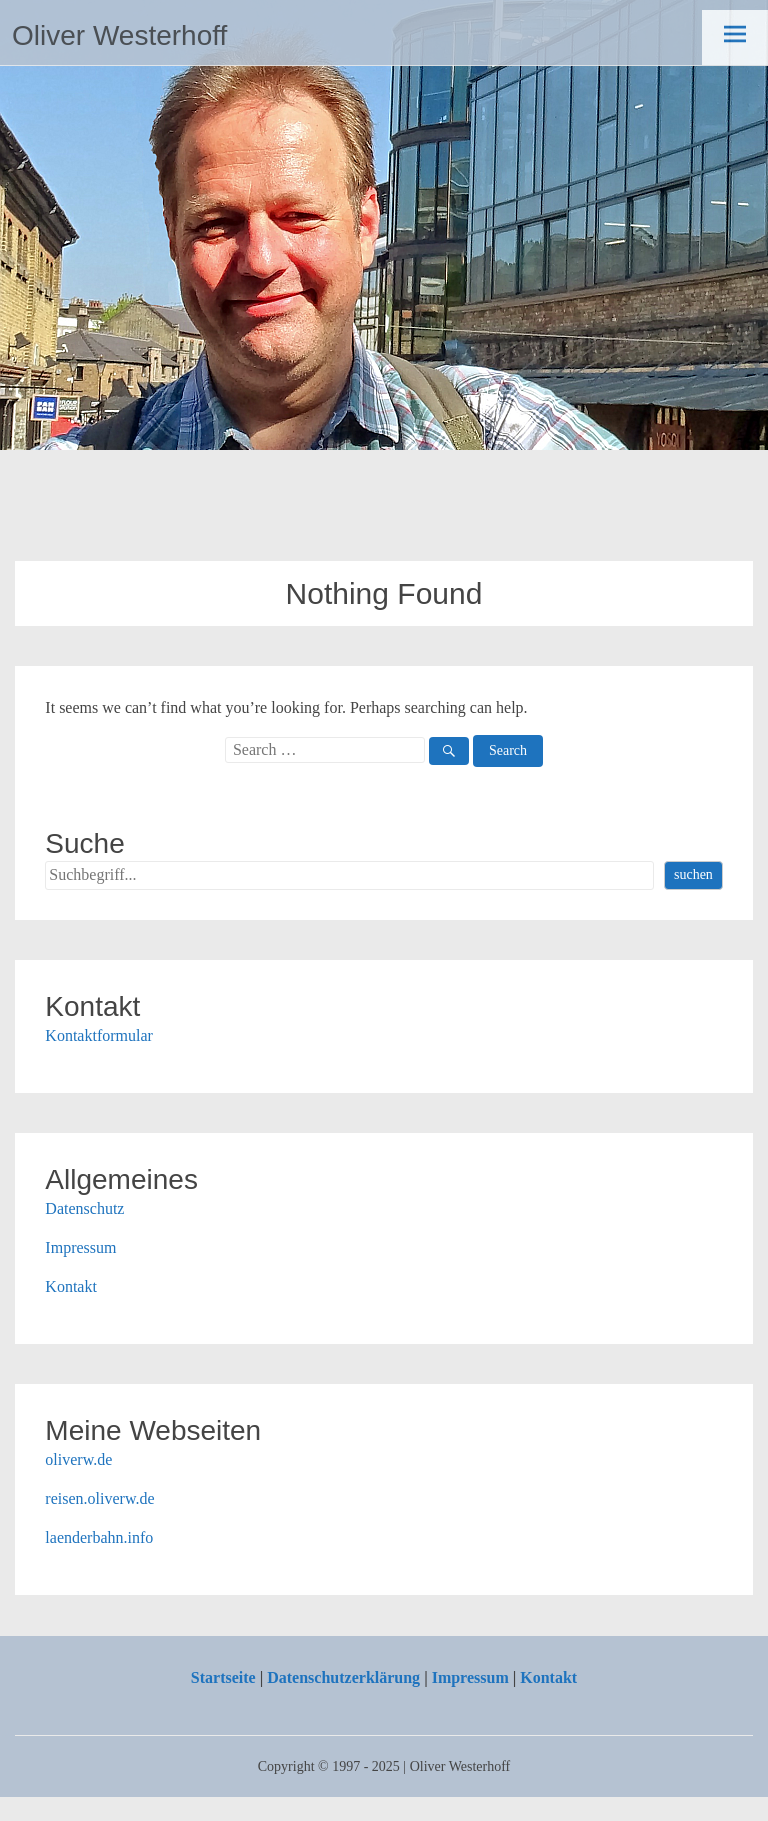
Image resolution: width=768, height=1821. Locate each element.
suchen (693, 874)
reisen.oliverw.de (99, 1498)
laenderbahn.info (99, 1537)
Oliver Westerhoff (119, 35)
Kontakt (71, 1286)
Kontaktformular (99, 1035)
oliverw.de (78, 1459)
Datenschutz (84, 1208)
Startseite (223, 1677)
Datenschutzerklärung (343, 1677)
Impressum (80, 1247)
